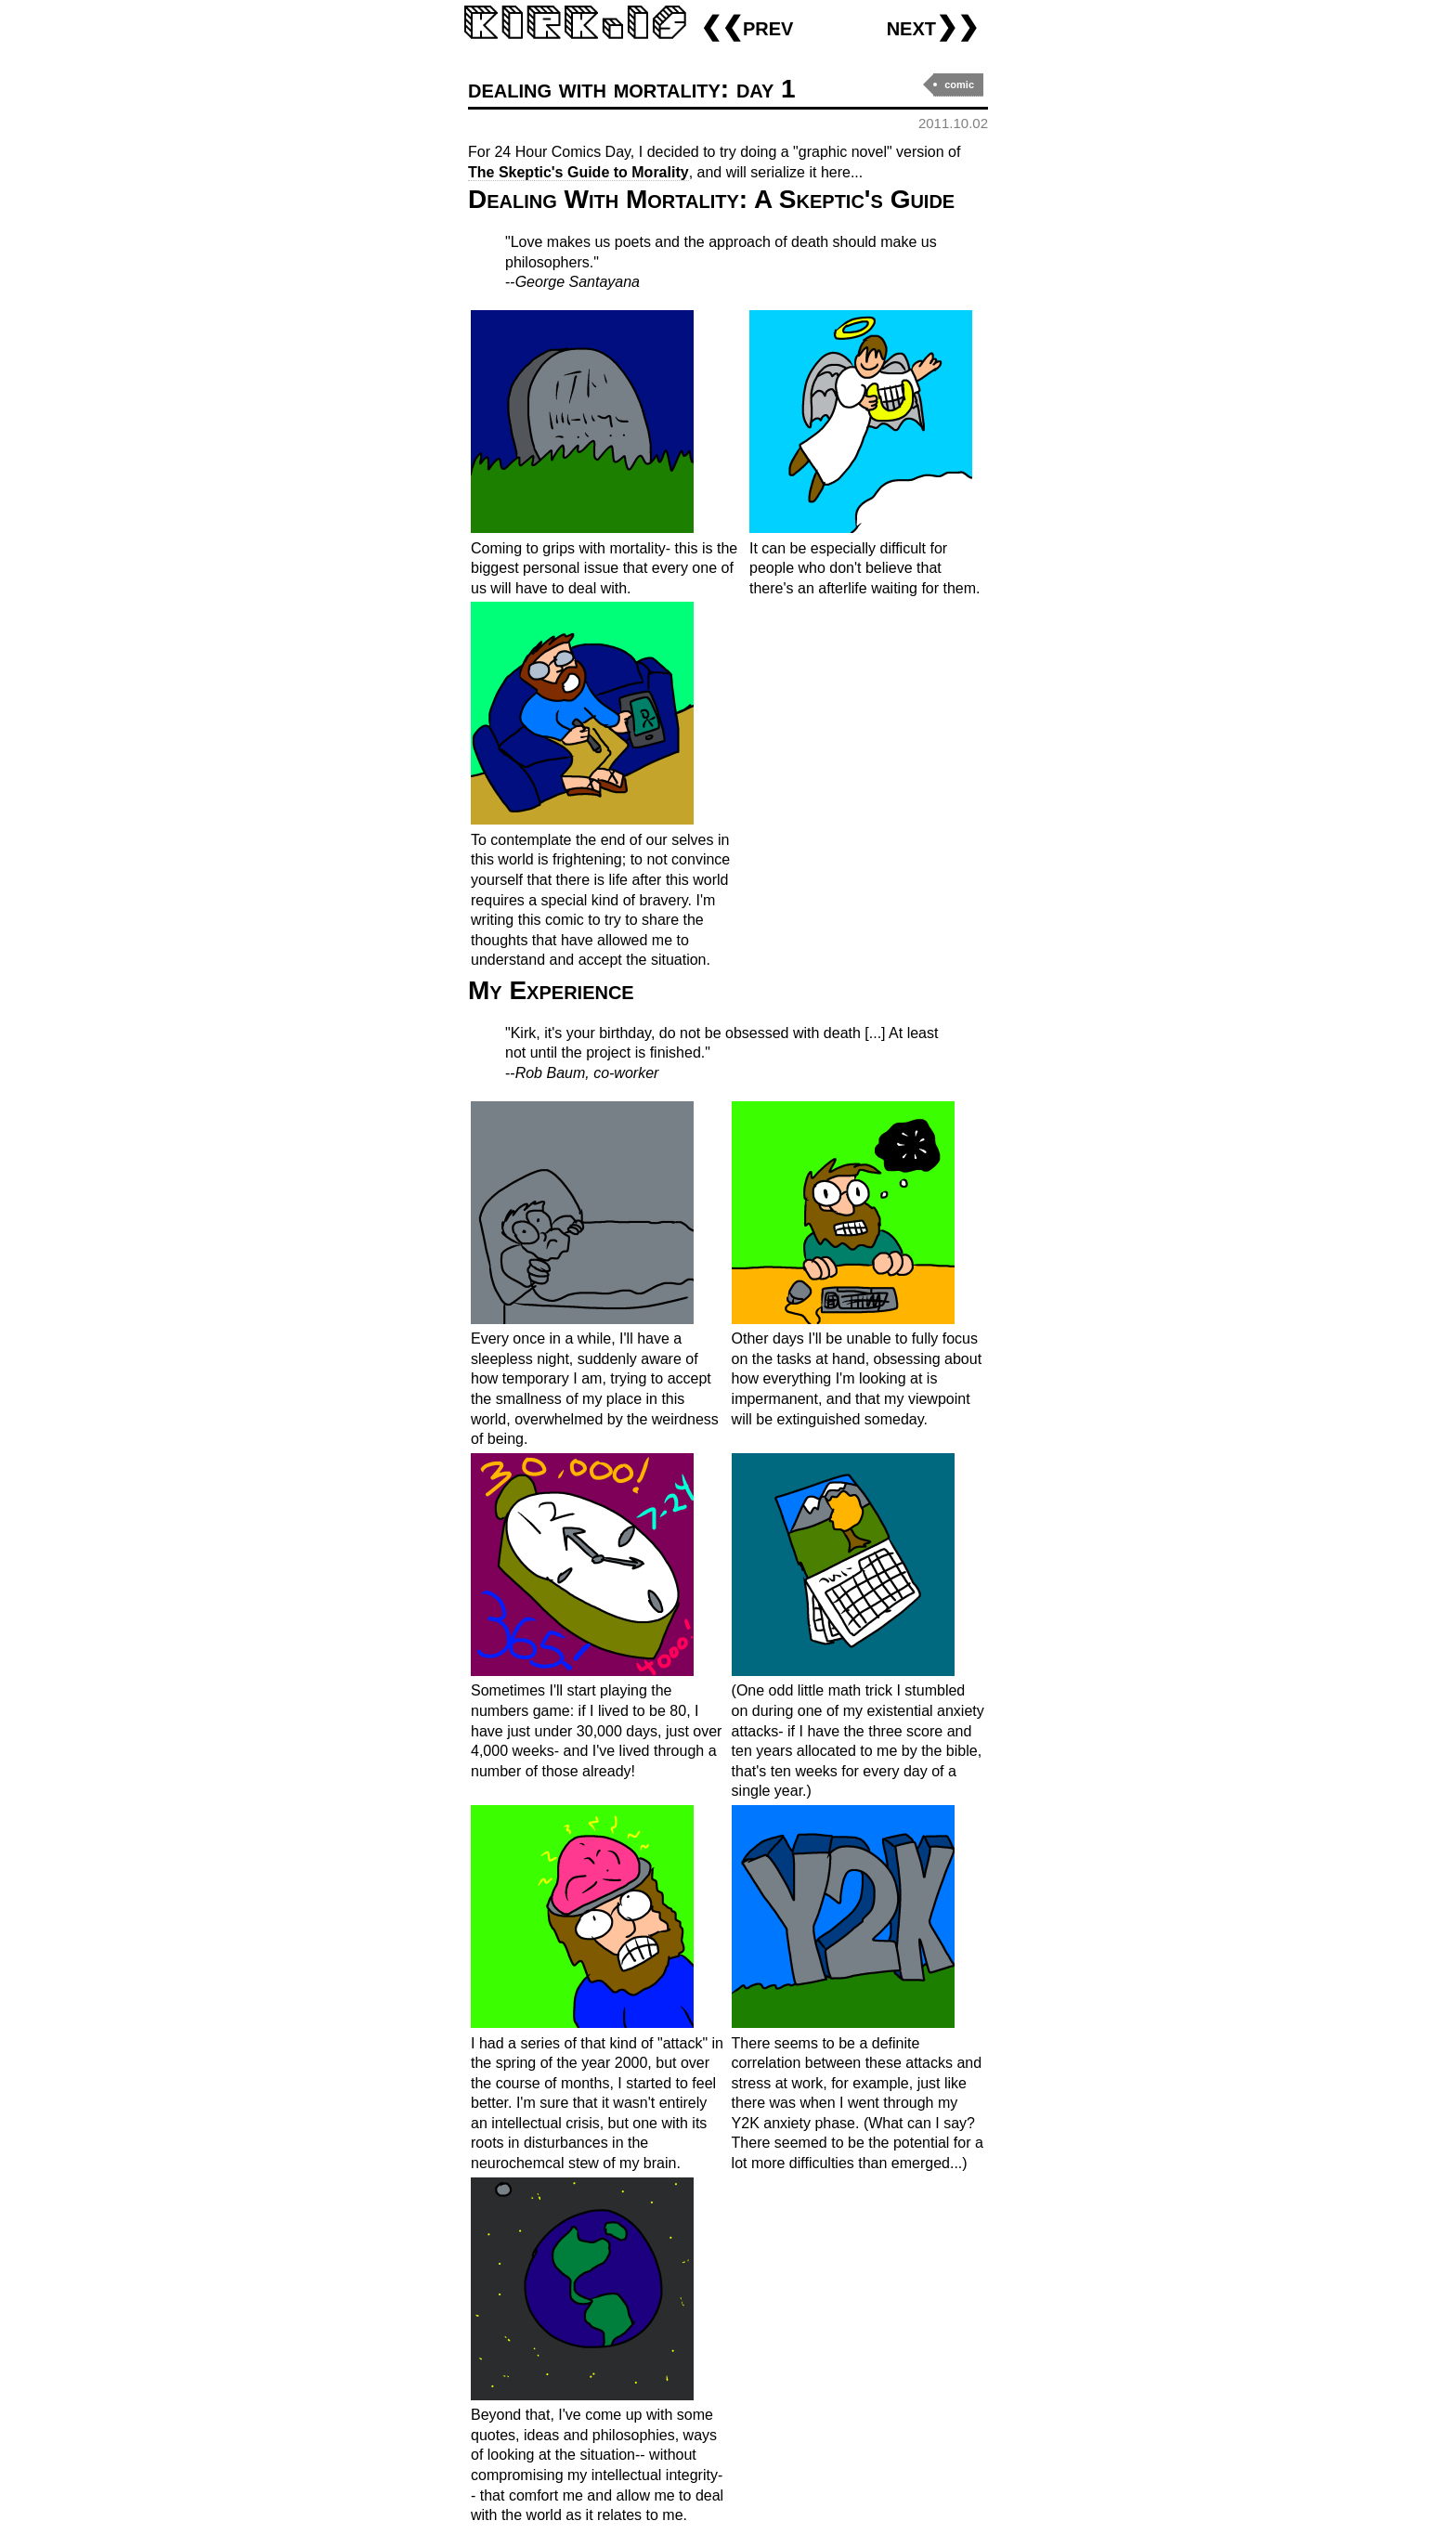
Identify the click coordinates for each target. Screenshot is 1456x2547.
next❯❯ (933, 26)
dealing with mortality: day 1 (632, 88)
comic (959, 84)
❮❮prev (746, 26)
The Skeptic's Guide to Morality (578, 172)
